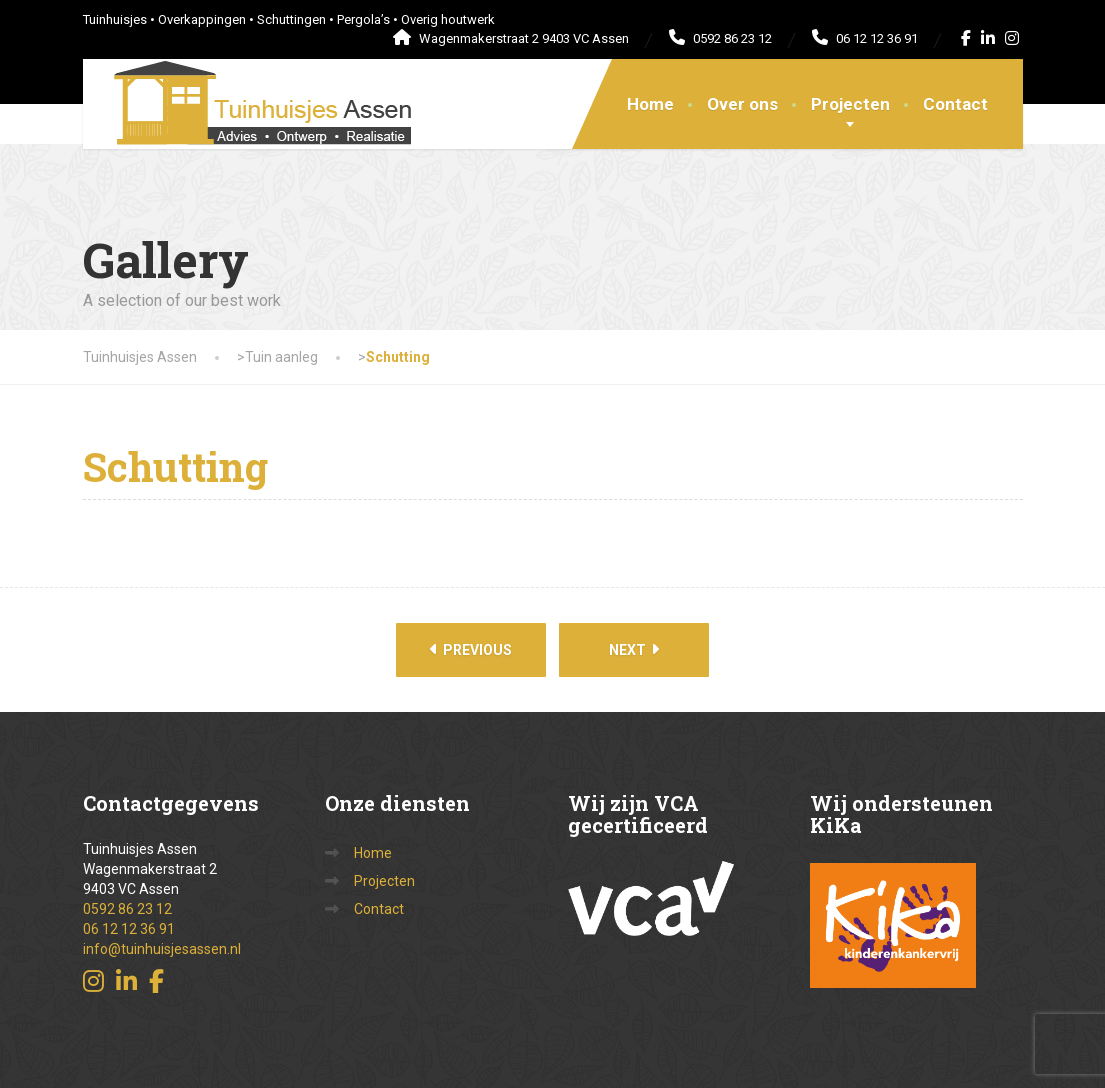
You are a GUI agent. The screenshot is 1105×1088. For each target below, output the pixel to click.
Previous (471, 649)
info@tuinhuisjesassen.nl (162, 949)
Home (650, 104)
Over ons (742, 104)
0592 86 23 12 (127, 909)
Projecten (850, 104)
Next (634, 649)
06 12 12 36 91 (129, 929)
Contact (955, 104)
